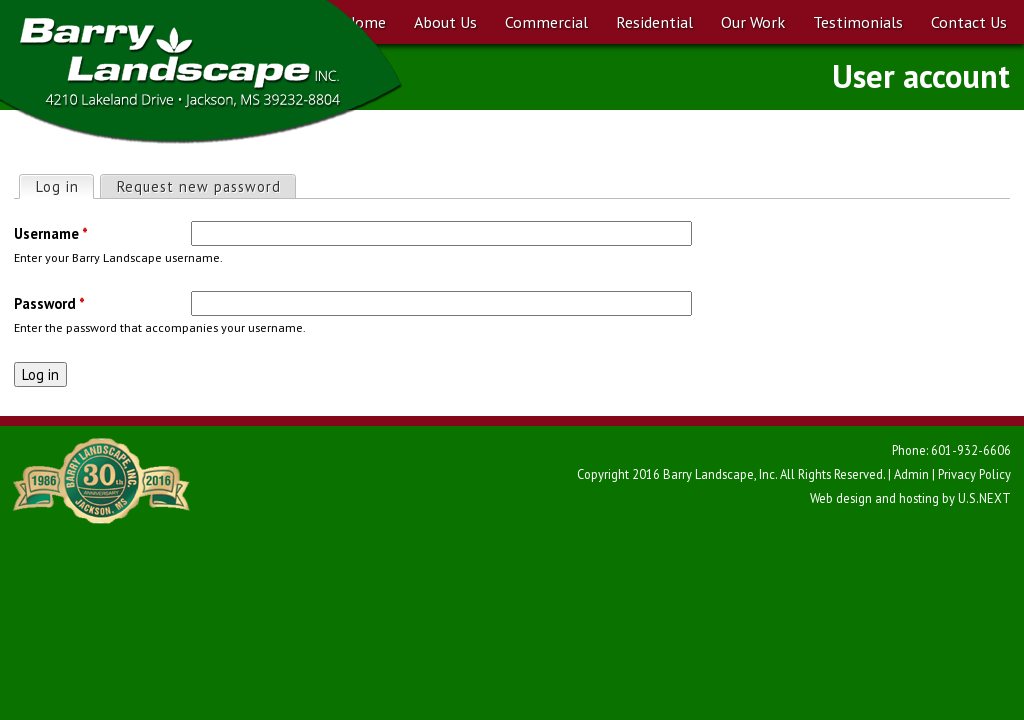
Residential (654, 22)
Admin (911, 474)
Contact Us (969, 22)
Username (51, 233)
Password (49, 303)
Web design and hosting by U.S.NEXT (910, 498)
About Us (445, 22)
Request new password (199, 186)
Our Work (753, 22)
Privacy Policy (974, 474)
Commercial (546, 22)
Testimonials (858, 22)
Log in (64, 186)
